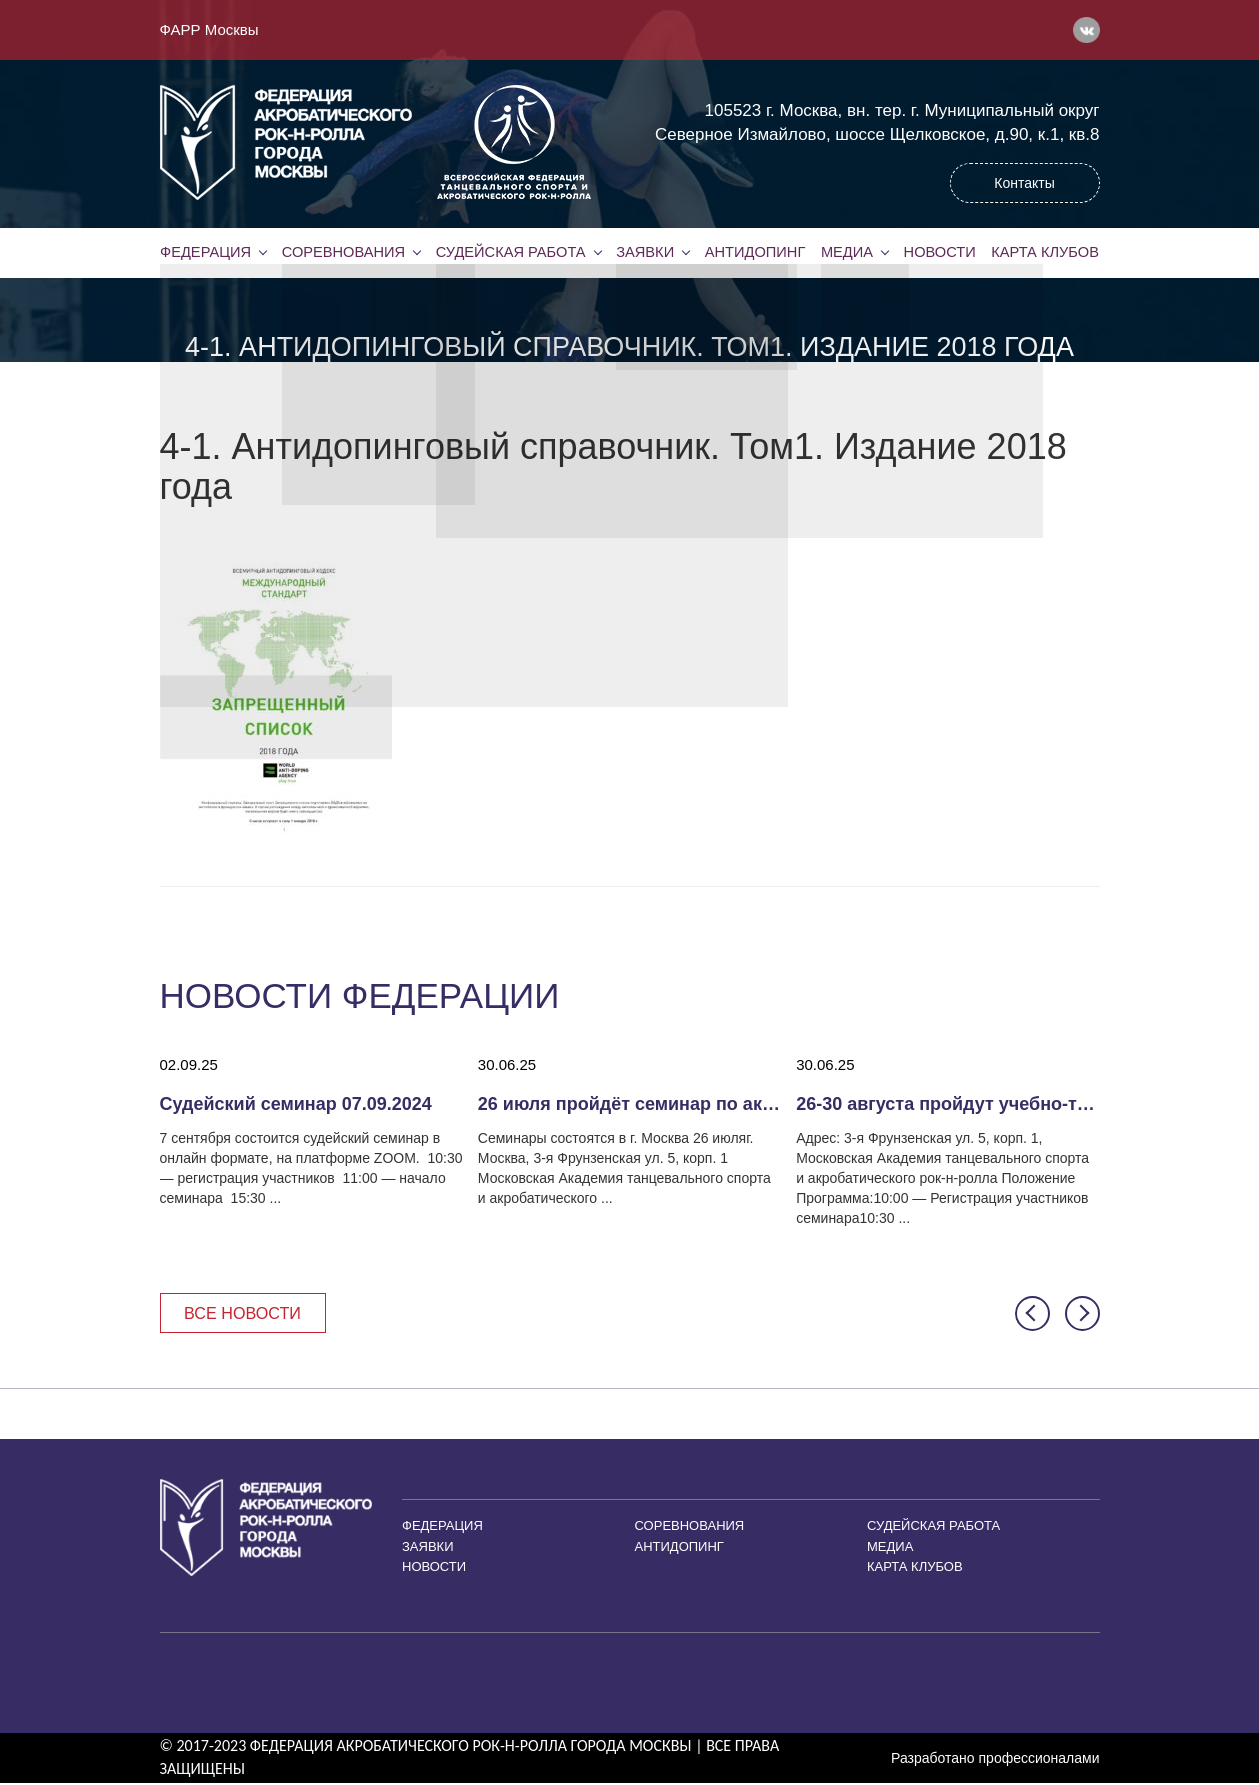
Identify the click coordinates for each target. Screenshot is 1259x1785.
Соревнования (343, 252)
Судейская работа (510, 252)
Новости (940, 252)
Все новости (247, 1313)
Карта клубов (1044, 252)
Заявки (644, 252)
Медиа (847, 252)
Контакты (1024, 183)
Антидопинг (755, 252)
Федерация (206, 252)
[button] (1032, 1314)
